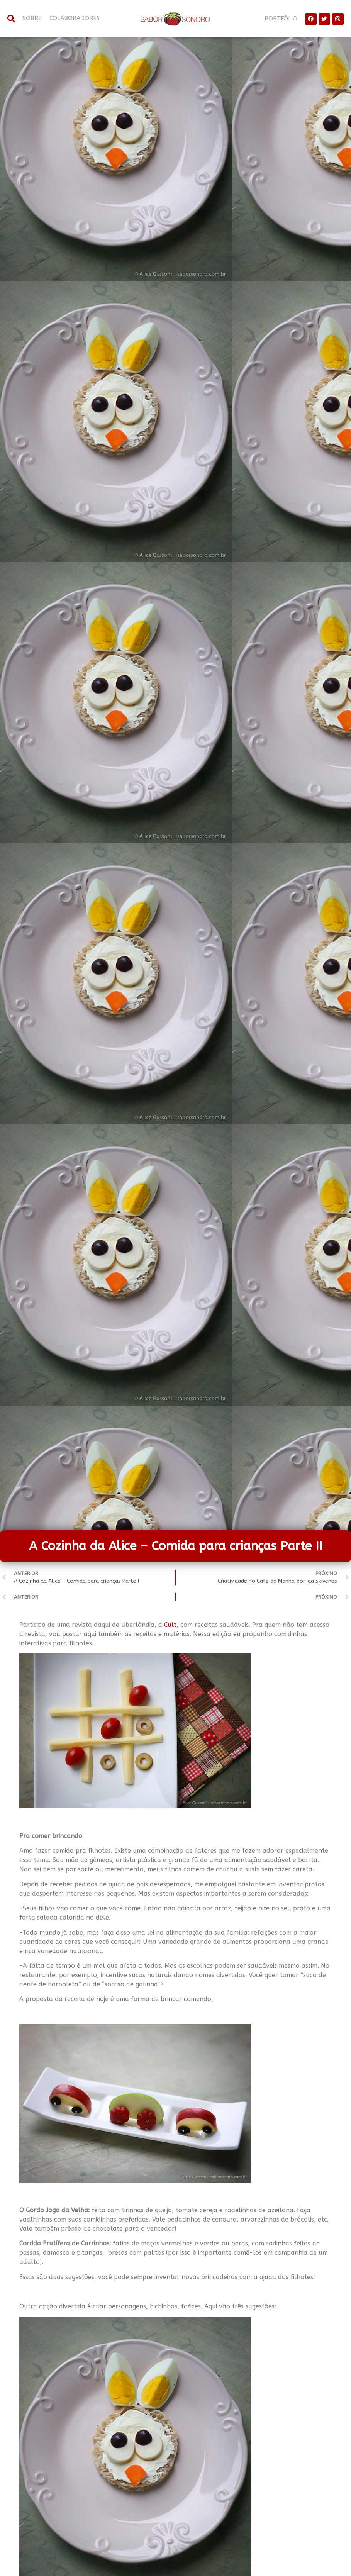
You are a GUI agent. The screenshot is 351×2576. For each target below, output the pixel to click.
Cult (170, 1624)
